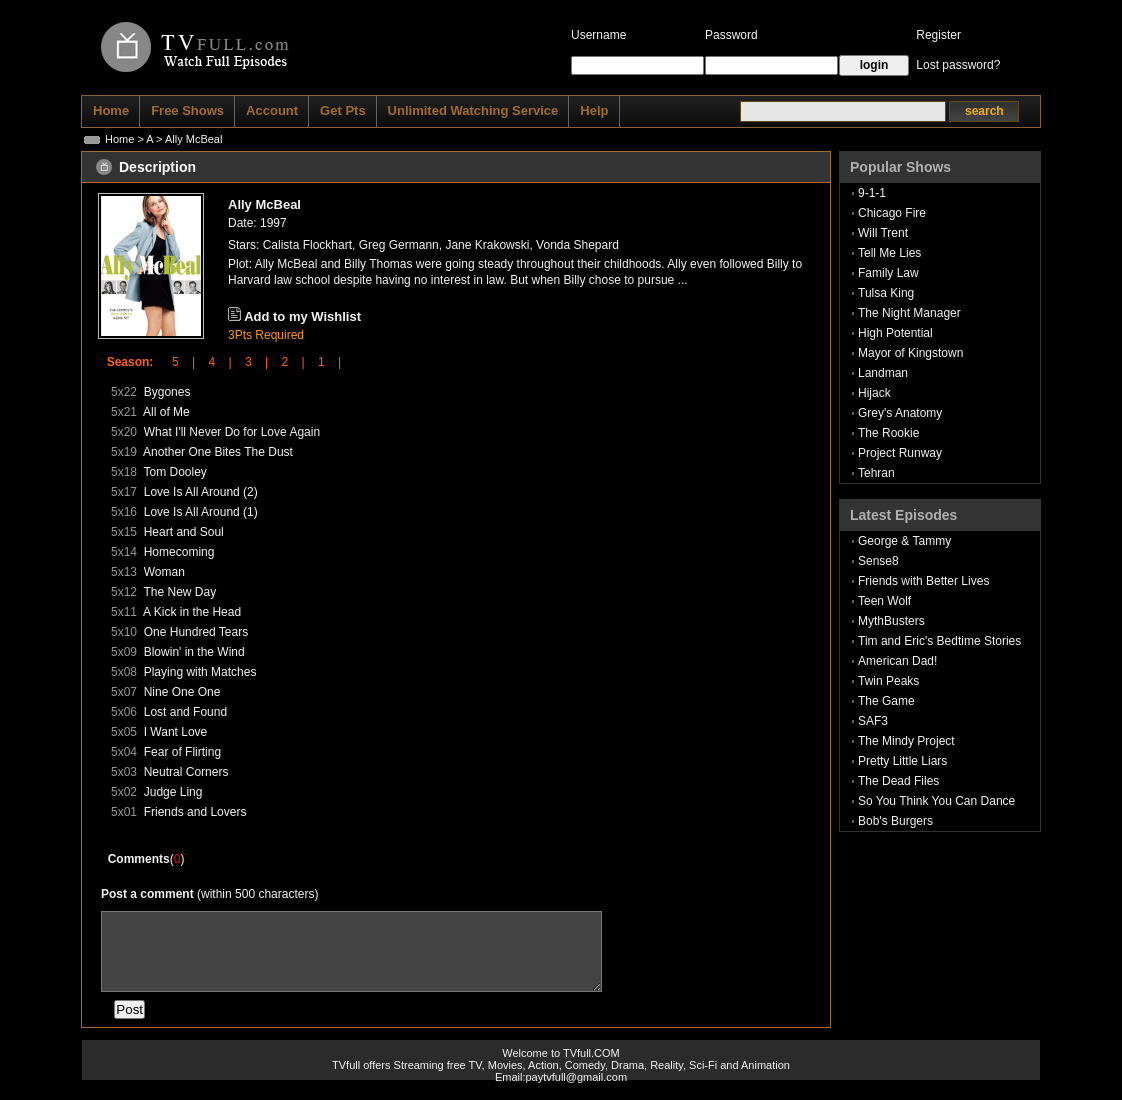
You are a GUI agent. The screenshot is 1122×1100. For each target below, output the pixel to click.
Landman (883, 373)
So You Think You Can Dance (936, 801)
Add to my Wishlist (302, 316)
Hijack (874, 393)
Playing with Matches (200, 672)
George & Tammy (904, 541)
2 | (286, 362)
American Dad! (897, 661)
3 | (250, 362)
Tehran (876, 473)
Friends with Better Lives (923, 581)
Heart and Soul (184, 532)
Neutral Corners (186, 772)
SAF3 (873, 721)
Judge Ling (173, 792)
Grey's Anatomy (900, 413)
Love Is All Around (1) (201, 512)
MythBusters (891, 621)
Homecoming (179, 552)
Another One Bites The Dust (218, 452)
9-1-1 (872, 193)
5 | (177, 362)
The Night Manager (909, 313)
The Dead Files (898, 781)
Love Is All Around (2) (201, 492)
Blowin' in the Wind (194, 652)
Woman (164, 572)
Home (119, 139)
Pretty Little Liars (902, 761)
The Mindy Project (906, 741)
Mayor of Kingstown (910, 353)
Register (938, 35)
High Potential (895, 333)
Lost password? (958, 65)
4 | (213, 362)
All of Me (166, 412)
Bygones (167, 392)
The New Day (179, 592)
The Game (886, 701)
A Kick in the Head (192, 612)
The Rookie (888, 433)
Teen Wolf (884, 601)
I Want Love (176, 732)
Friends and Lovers (195, 812)
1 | (323, 362)
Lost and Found (185, 712)
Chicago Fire (892, 213)
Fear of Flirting (182, 752)
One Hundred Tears (196, 632)
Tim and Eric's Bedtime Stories (939, 641)
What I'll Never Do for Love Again (232, 432)
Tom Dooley (174, 472)
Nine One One (182, 692)
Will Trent (883, 233)
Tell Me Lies (889, 253)
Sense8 (878, 561)
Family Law (888, 273)
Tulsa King (886, 293)
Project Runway (900, 453)
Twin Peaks (888, 681)
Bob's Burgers (895, 821)
